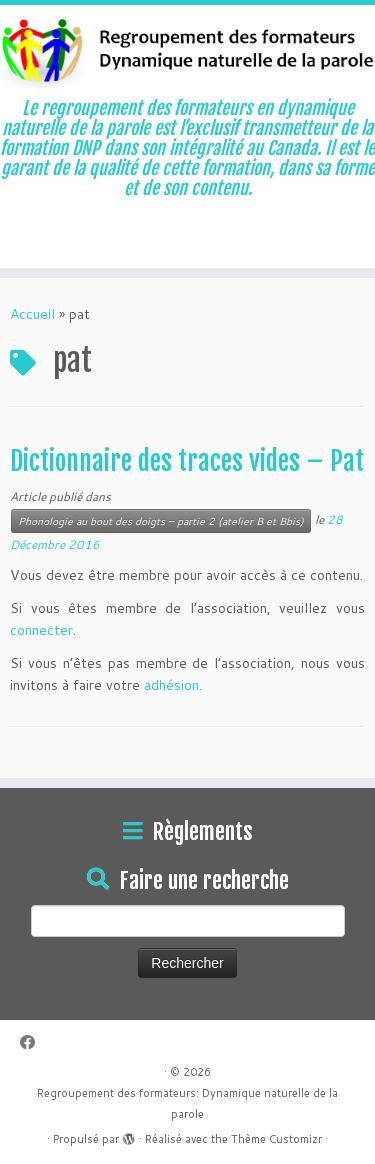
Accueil (32, 314)
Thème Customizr (276, 1139)
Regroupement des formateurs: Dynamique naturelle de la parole (187, 1103)
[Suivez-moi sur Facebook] (32, 1042)
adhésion (171, 685)
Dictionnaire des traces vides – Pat (187, 461)
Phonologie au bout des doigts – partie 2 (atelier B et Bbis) (161, 521)
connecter (41, 630)
